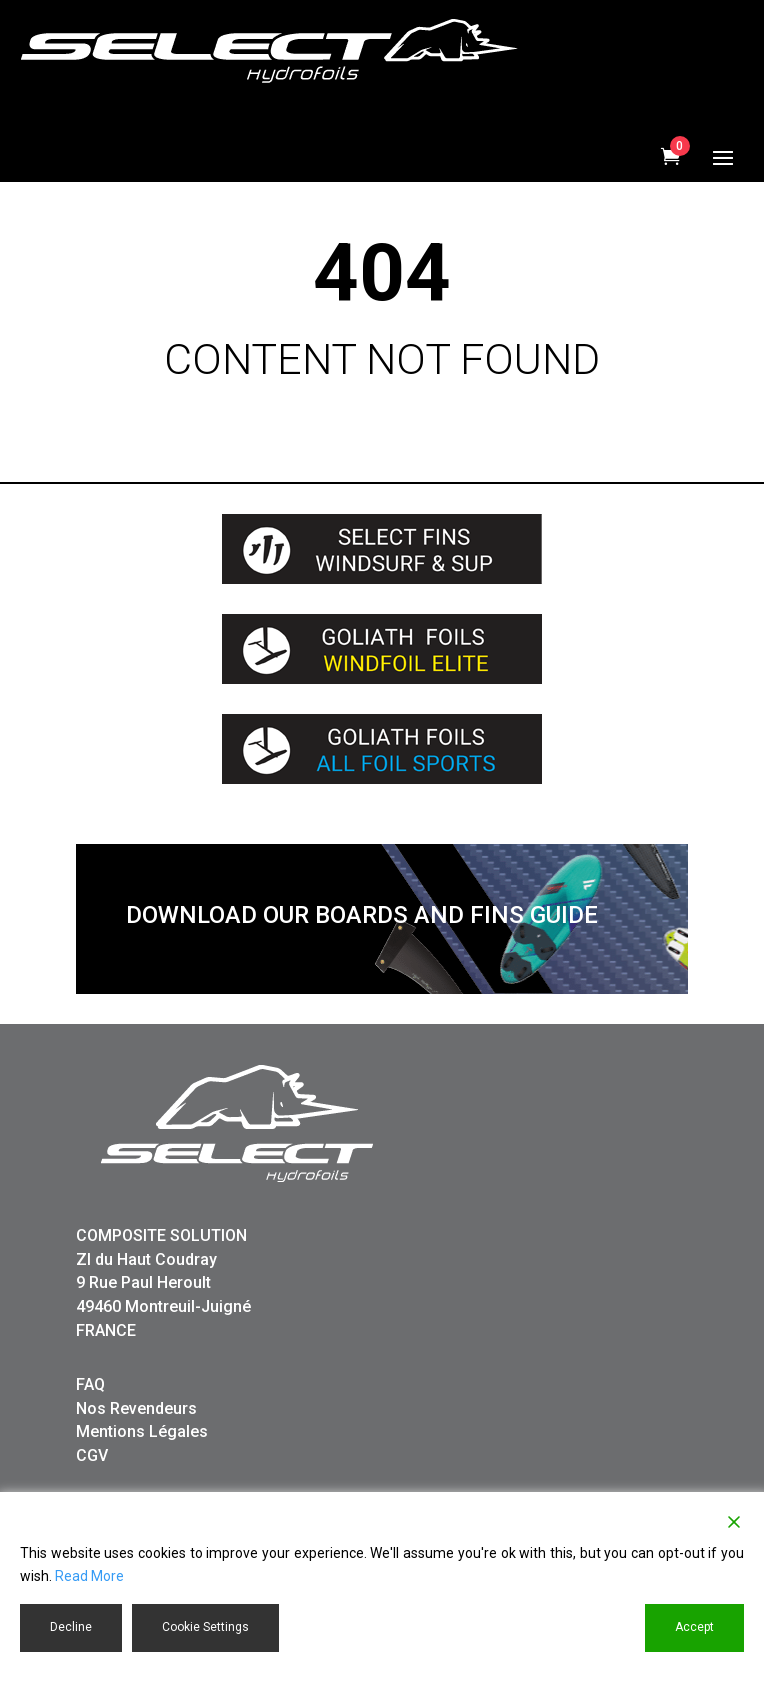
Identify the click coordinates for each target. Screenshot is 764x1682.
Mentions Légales (142, 1431)
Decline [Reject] (71, 1627)
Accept (694, 1627)
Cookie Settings (205, 1627)
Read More (89, 1576)
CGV (92, 1455)
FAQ (90, 1384)
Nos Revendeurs (136, 1408)
